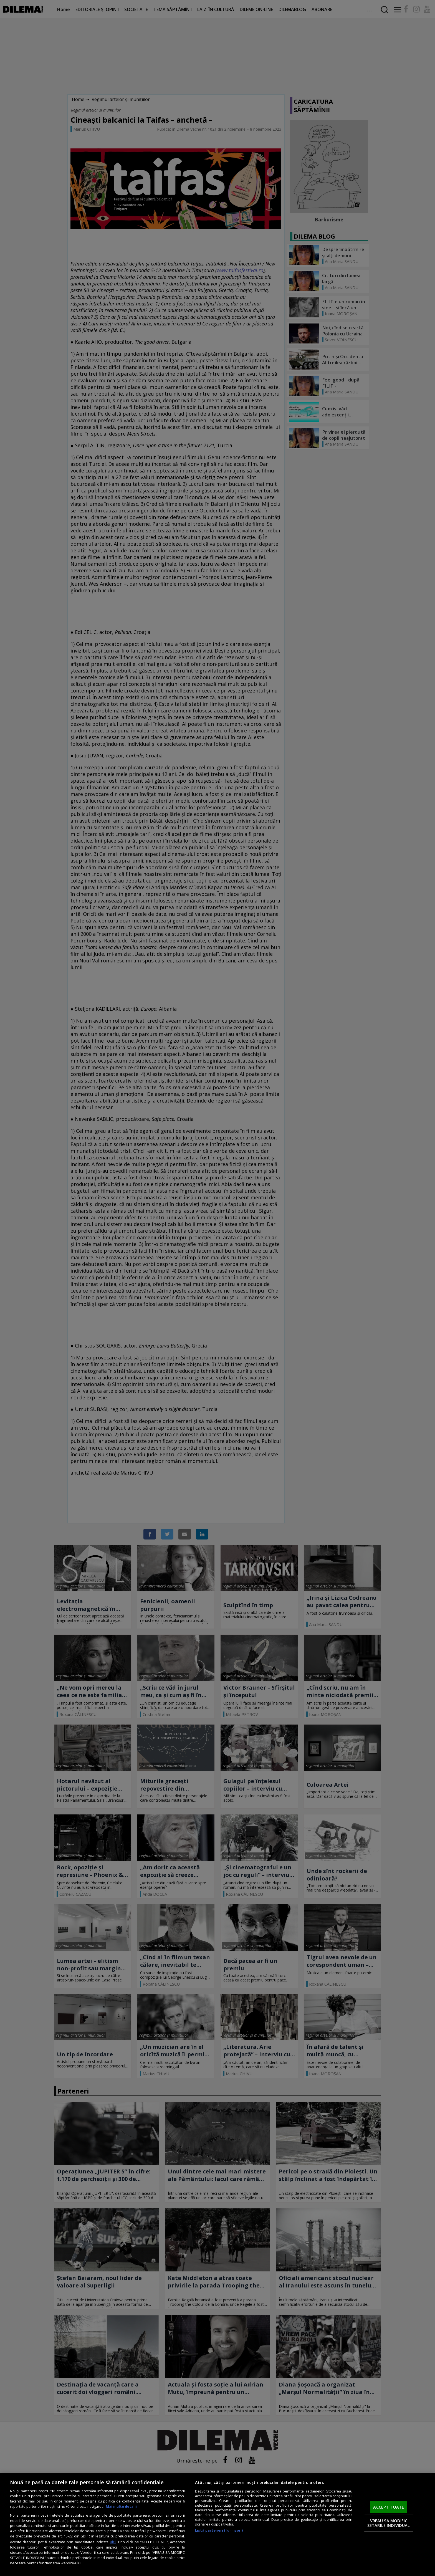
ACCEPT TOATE (388, 2507)
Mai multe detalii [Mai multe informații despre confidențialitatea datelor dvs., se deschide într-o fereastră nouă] (121, 2506)
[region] (217, 2524)
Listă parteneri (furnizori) (219, 2530)
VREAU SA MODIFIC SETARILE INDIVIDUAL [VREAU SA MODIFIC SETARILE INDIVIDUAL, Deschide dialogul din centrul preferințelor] (388, 2523)
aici (113, 2541)
